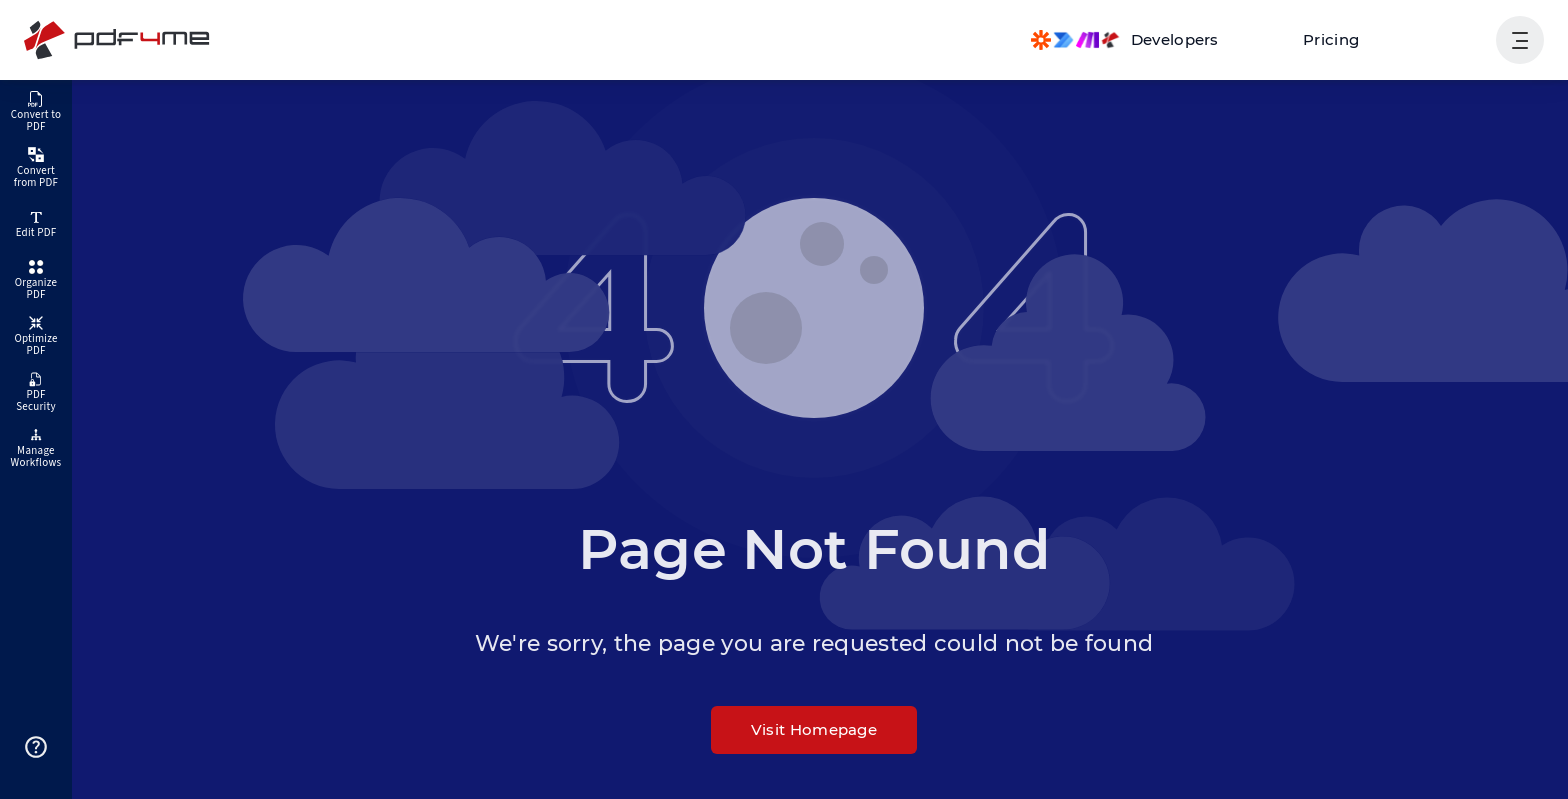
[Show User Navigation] (1520, 40)
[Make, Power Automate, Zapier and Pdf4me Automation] (1125, 40)
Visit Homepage (814, 729)
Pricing (1331, 39)
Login (1450, 39)
